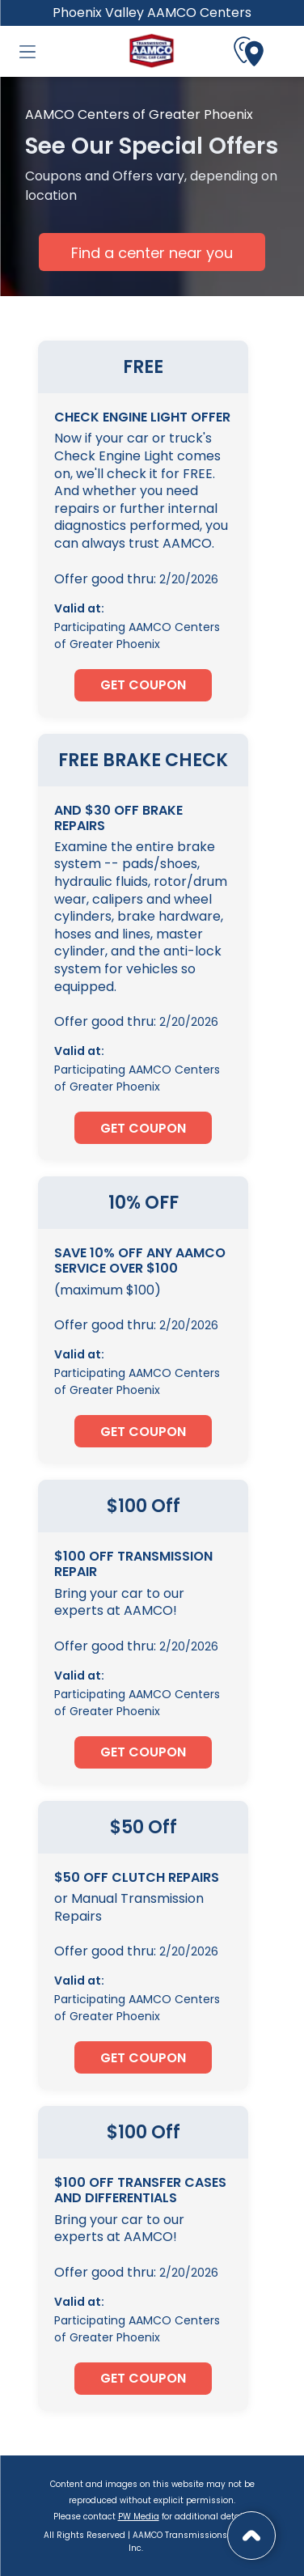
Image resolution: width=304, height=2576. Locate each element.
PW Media (138, 2516)
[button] (27, 52)
